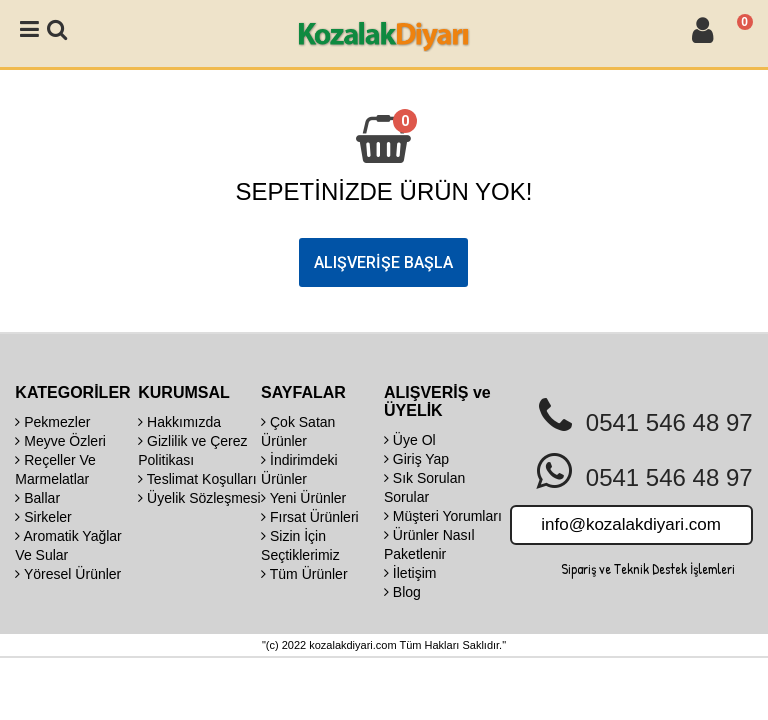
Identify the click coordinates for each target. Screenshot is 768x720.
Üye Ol (410, 440)
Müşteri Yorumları (443, 516)
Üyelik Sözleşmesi (199, 498)
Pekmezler (52, 422)
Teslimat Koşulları (197, 479)
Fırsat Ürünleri (310, 517)
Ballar (37, 498)
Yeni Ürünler (303, 498)
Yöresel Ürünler (68, 574)
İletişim (410, 573)
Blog (402, 592)
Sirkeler (43, 517)
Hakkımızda (179, 422)
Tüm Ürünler (304, 574)
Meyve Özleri (60, 441)
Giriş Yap (416, 459)
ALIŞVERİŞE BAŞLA (383, 262)
